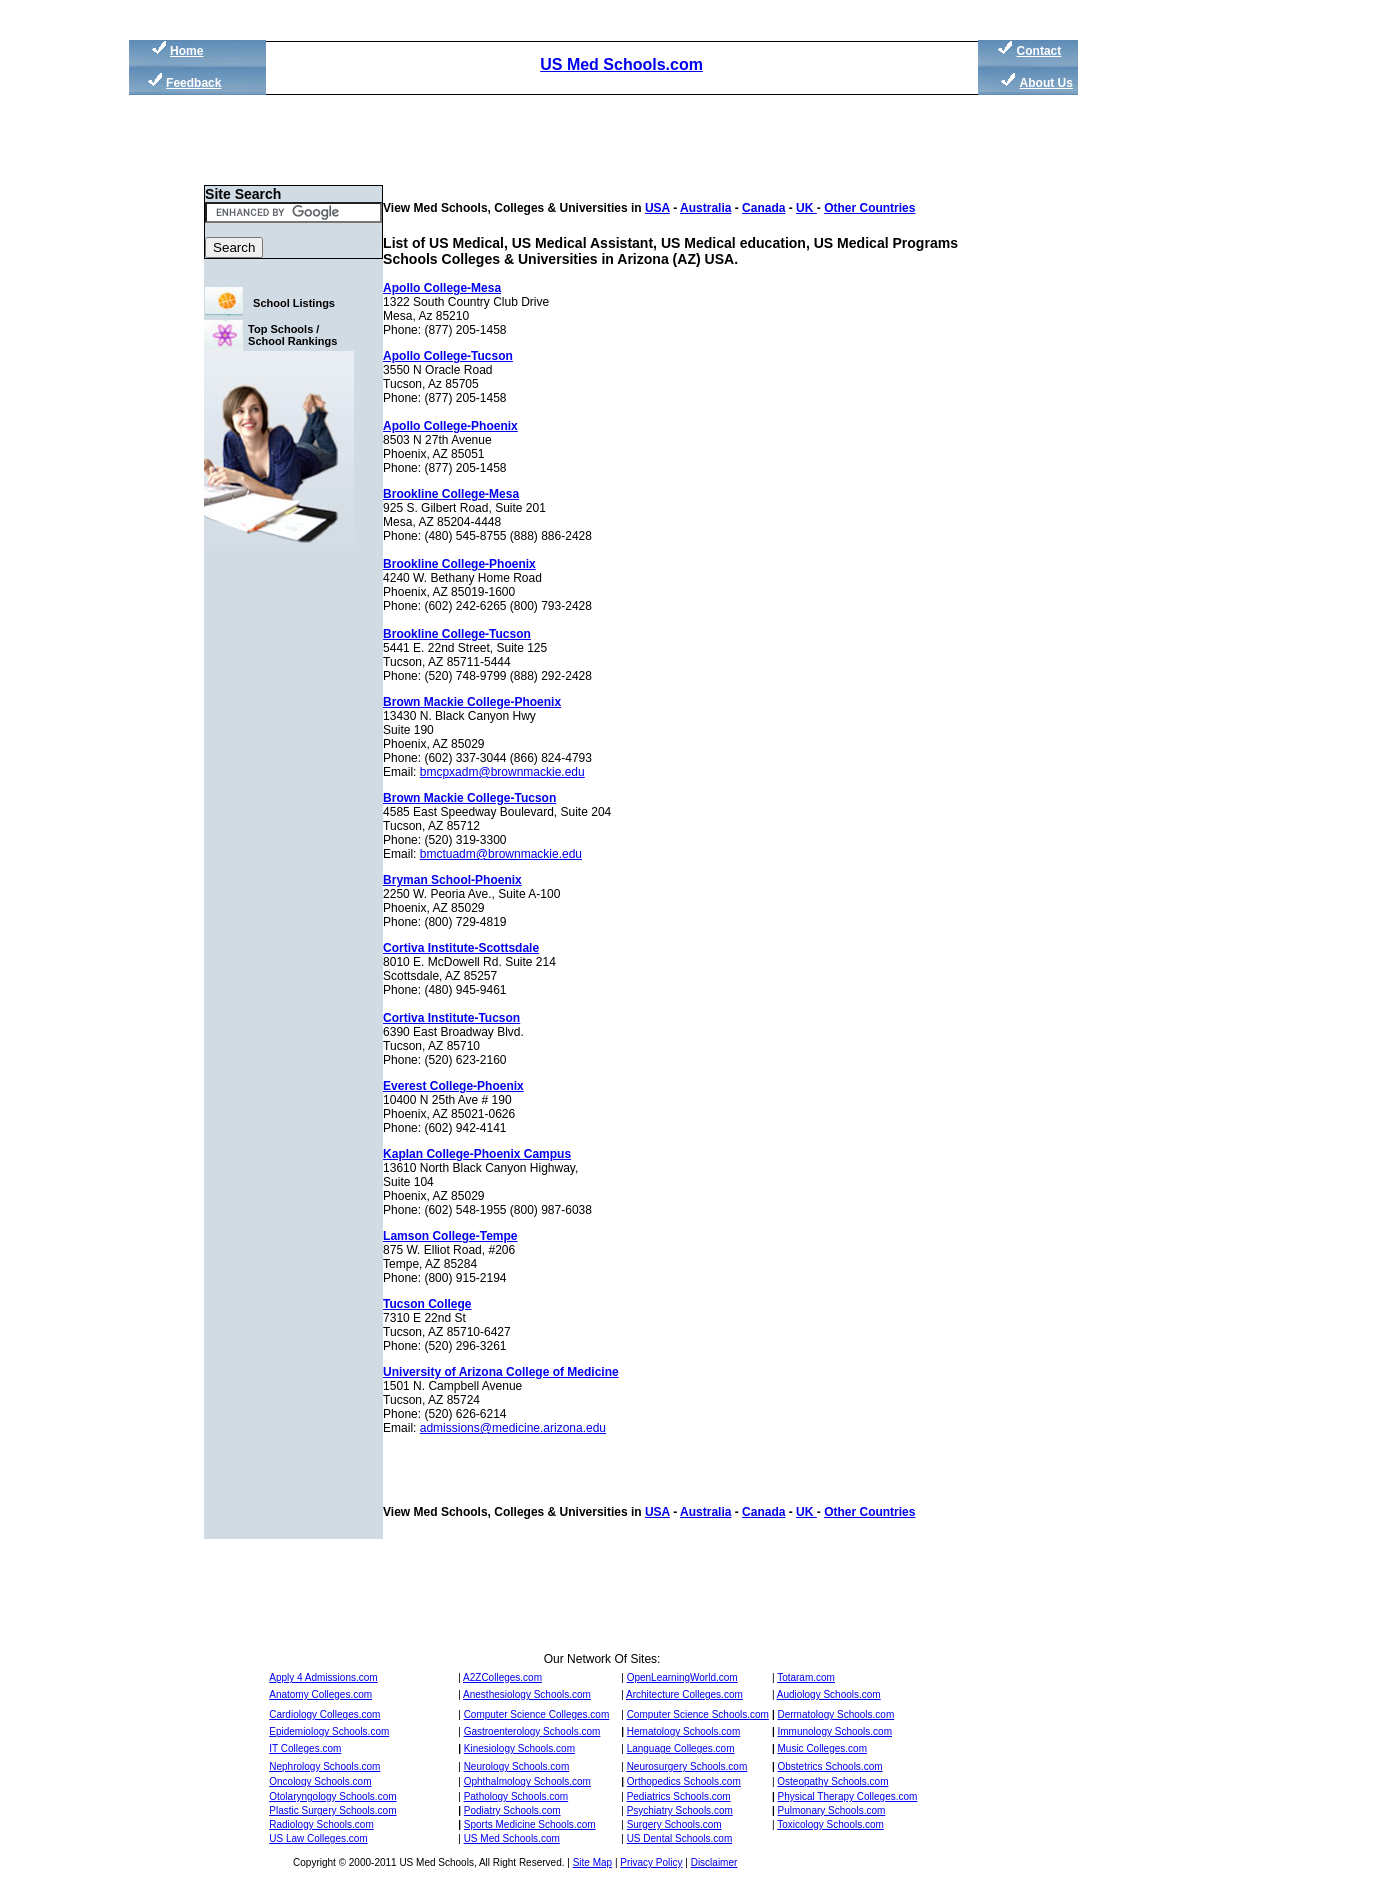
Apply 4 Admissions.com (323, 1677)
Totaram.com (806, 1677)
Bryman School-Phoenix (452, 880)
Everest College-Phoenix (453, 1086)
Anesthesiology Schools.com (527, 1694)
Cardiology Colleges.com (324, 1714)
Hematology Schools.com (683, 1731)
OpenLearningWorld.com (682, 1677)
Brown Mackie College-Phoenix (472, 702)
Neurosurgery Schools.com (687, 1766)
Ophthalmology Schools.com (527, 1781)
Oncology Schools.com (320, 1781)
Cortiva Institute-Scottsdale (461, 948)
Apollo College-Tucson (448, 356)
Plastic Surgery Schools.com (332, 1810)
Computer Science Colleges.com (537, 1714)
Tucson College (427, 1304)
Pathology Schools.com (516, 1796)
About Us (1046, 83)
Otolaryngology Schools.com (332, 1796)
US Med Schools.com (621, 64)
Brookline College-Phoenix (459, 564)
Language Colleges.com (681, 1748)
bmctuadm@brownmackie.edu (501, 854)
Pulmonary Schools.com (832, 1810)
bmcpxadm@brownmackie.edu (502, 772)
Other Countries (869, 208)
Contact (1039, 51)
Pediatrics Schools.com (679, 1796)
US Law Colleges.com (318, 1838)
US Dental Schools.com (680, 1838)
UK (806, 208)
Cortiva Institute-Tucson (451, 1018)
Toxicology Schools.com (830, 1824)
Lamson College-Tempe (450, 1236)
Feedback (193, 83)
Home (186, 51)
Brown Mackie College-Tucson (469, 798)
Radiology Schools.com (321, 1824)
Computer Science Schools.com (698, 1714)
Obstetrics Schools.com (830, 1766)
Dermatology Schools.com (836, 1714)
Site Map (592, 1862)
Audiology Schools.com (829, 1694)
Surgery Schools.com (674, 1824)
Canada (763, 208)
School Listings (294, 303)
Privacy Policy (651, 1862)
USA (657, 208)
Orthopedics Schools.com (684, 1781)
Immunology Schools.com (835, 1731)
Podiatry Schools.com (512, 1810)
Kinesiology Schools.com (519, 1748)
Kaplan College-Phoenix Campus (477, 1154)
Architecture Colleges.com (684, 1694)
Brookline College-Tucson (457, 634)
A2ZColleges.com (502, 1677)
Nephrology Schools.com (324, 1766)
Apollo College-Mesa (442, 288)
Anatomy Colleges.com (320, 1694)
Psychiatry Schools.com (680, 1810)
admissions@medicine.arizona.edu (513, 1428)
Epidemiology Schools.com (329, 1731)
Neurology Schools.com (517, 1766)
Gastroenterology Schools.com (532, 1731)
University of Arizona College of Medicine (501, 1372)
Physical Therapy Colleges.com (848, 1796)
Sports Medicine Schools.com (530, 1824)
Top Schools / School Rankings (292, 335)
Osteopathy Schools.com (832, 1781)
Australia (705, 208)
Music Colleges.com (822, 1748)
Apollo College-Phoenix (450, 426)
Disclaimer (714, 1862)
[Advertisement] (1173, 380)
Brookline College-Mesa (451, 494)
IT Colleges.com (305, 1748)
